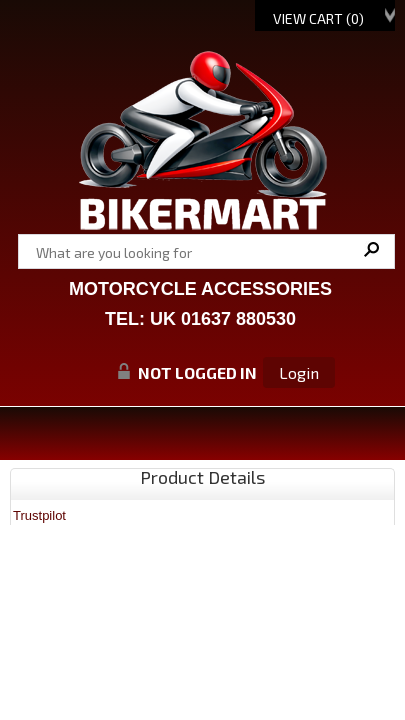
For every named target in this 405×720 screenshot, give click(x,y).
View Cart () (318, 18)
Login (299, 372)
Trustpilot (39, 515)
